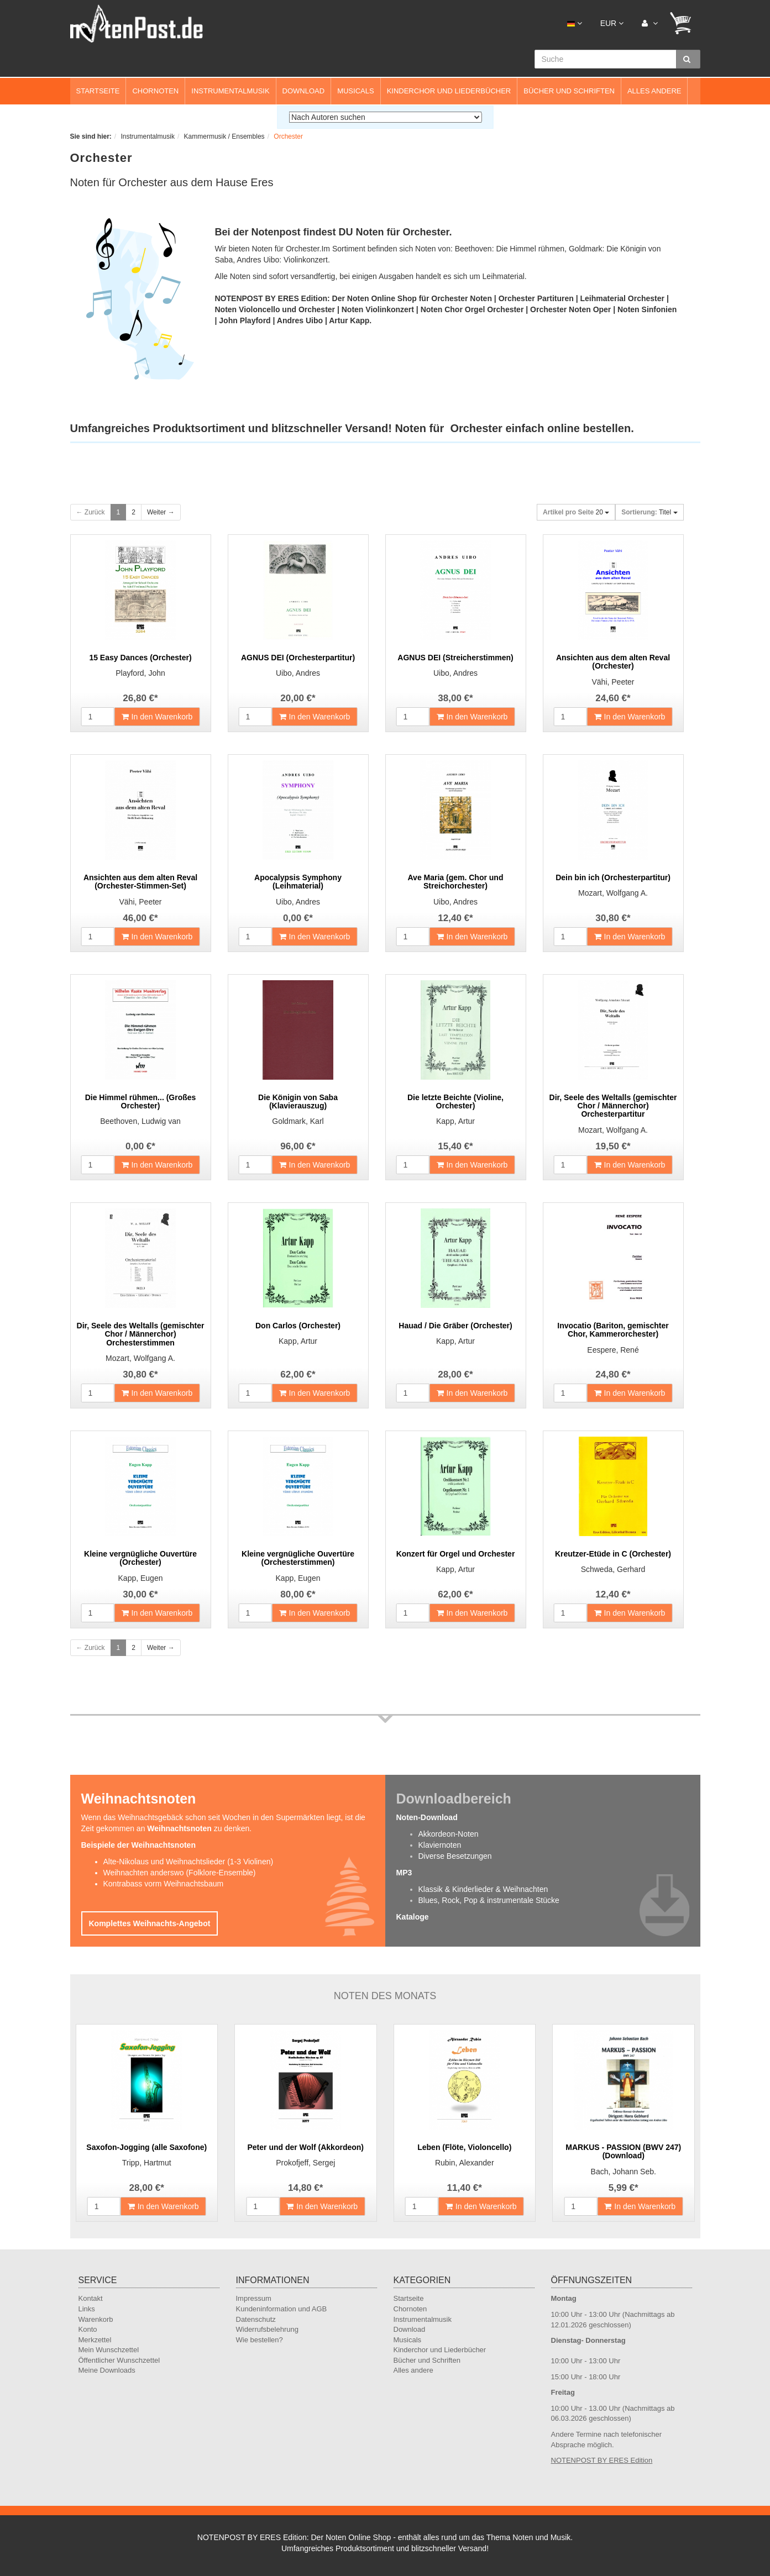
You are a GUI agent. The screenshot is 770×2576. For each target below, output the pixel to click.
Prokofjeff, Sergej (305, 2162)
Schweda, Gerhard (613, 1569)
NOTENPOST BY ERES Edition (602, 2460)
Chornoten (155, 91)
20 (576, 512)
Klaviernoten (440, 1845)
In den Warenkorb (157, 716)
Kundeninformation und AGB (281, 2309)
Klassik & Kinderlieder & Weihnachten (483, 1889)
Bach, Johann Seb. (623, 2171)
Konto (87, 2329)
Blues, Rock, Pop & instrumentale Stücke (488, 1900)
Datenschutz (256, 2319)
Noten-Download (427, 1817)
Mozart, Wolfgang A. (613, 893)
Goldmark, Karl (297, 1121)
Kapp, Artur (455, 1121)
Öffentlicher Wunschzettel (119, 2360)
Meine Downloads (106, 2370)
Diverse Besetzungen (455, 1856)
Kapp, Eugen (140, 1578)
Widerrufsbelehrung (267, 2329)
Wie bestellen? (259, 2340)
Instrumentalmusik (230, 91)
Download (303, 91)
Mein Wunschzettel (108, 2350)
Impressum (253, 2298)
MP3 (404, 1872)
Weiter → (161, 512)
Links (86, 2309)
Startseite (98, 91)
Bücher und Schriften (569, 91)
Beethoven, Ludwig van (140, 1121)
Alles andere (654, 91)
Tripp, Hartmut (146, 2162)
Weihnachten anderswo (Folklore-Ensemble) (179, 1872)
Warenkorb (95, 2319)
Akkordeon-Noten (448, 1834)
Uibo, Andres (298, 673)
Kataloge (412, 1916)
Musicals (355, 91)
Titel (649, 512)
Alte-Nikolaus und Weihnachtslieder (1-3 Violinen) (188, 1861)
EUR (612, 23)
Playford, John (140, 673)
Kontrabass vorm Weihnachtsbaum (163, 1883)
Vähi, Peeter (612, 681)
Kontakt (90, 2298)
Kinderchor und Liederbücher (449, 91)
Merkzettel (95, 2340)
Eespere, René (612, 1349)
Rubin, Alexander (464, 2162)
